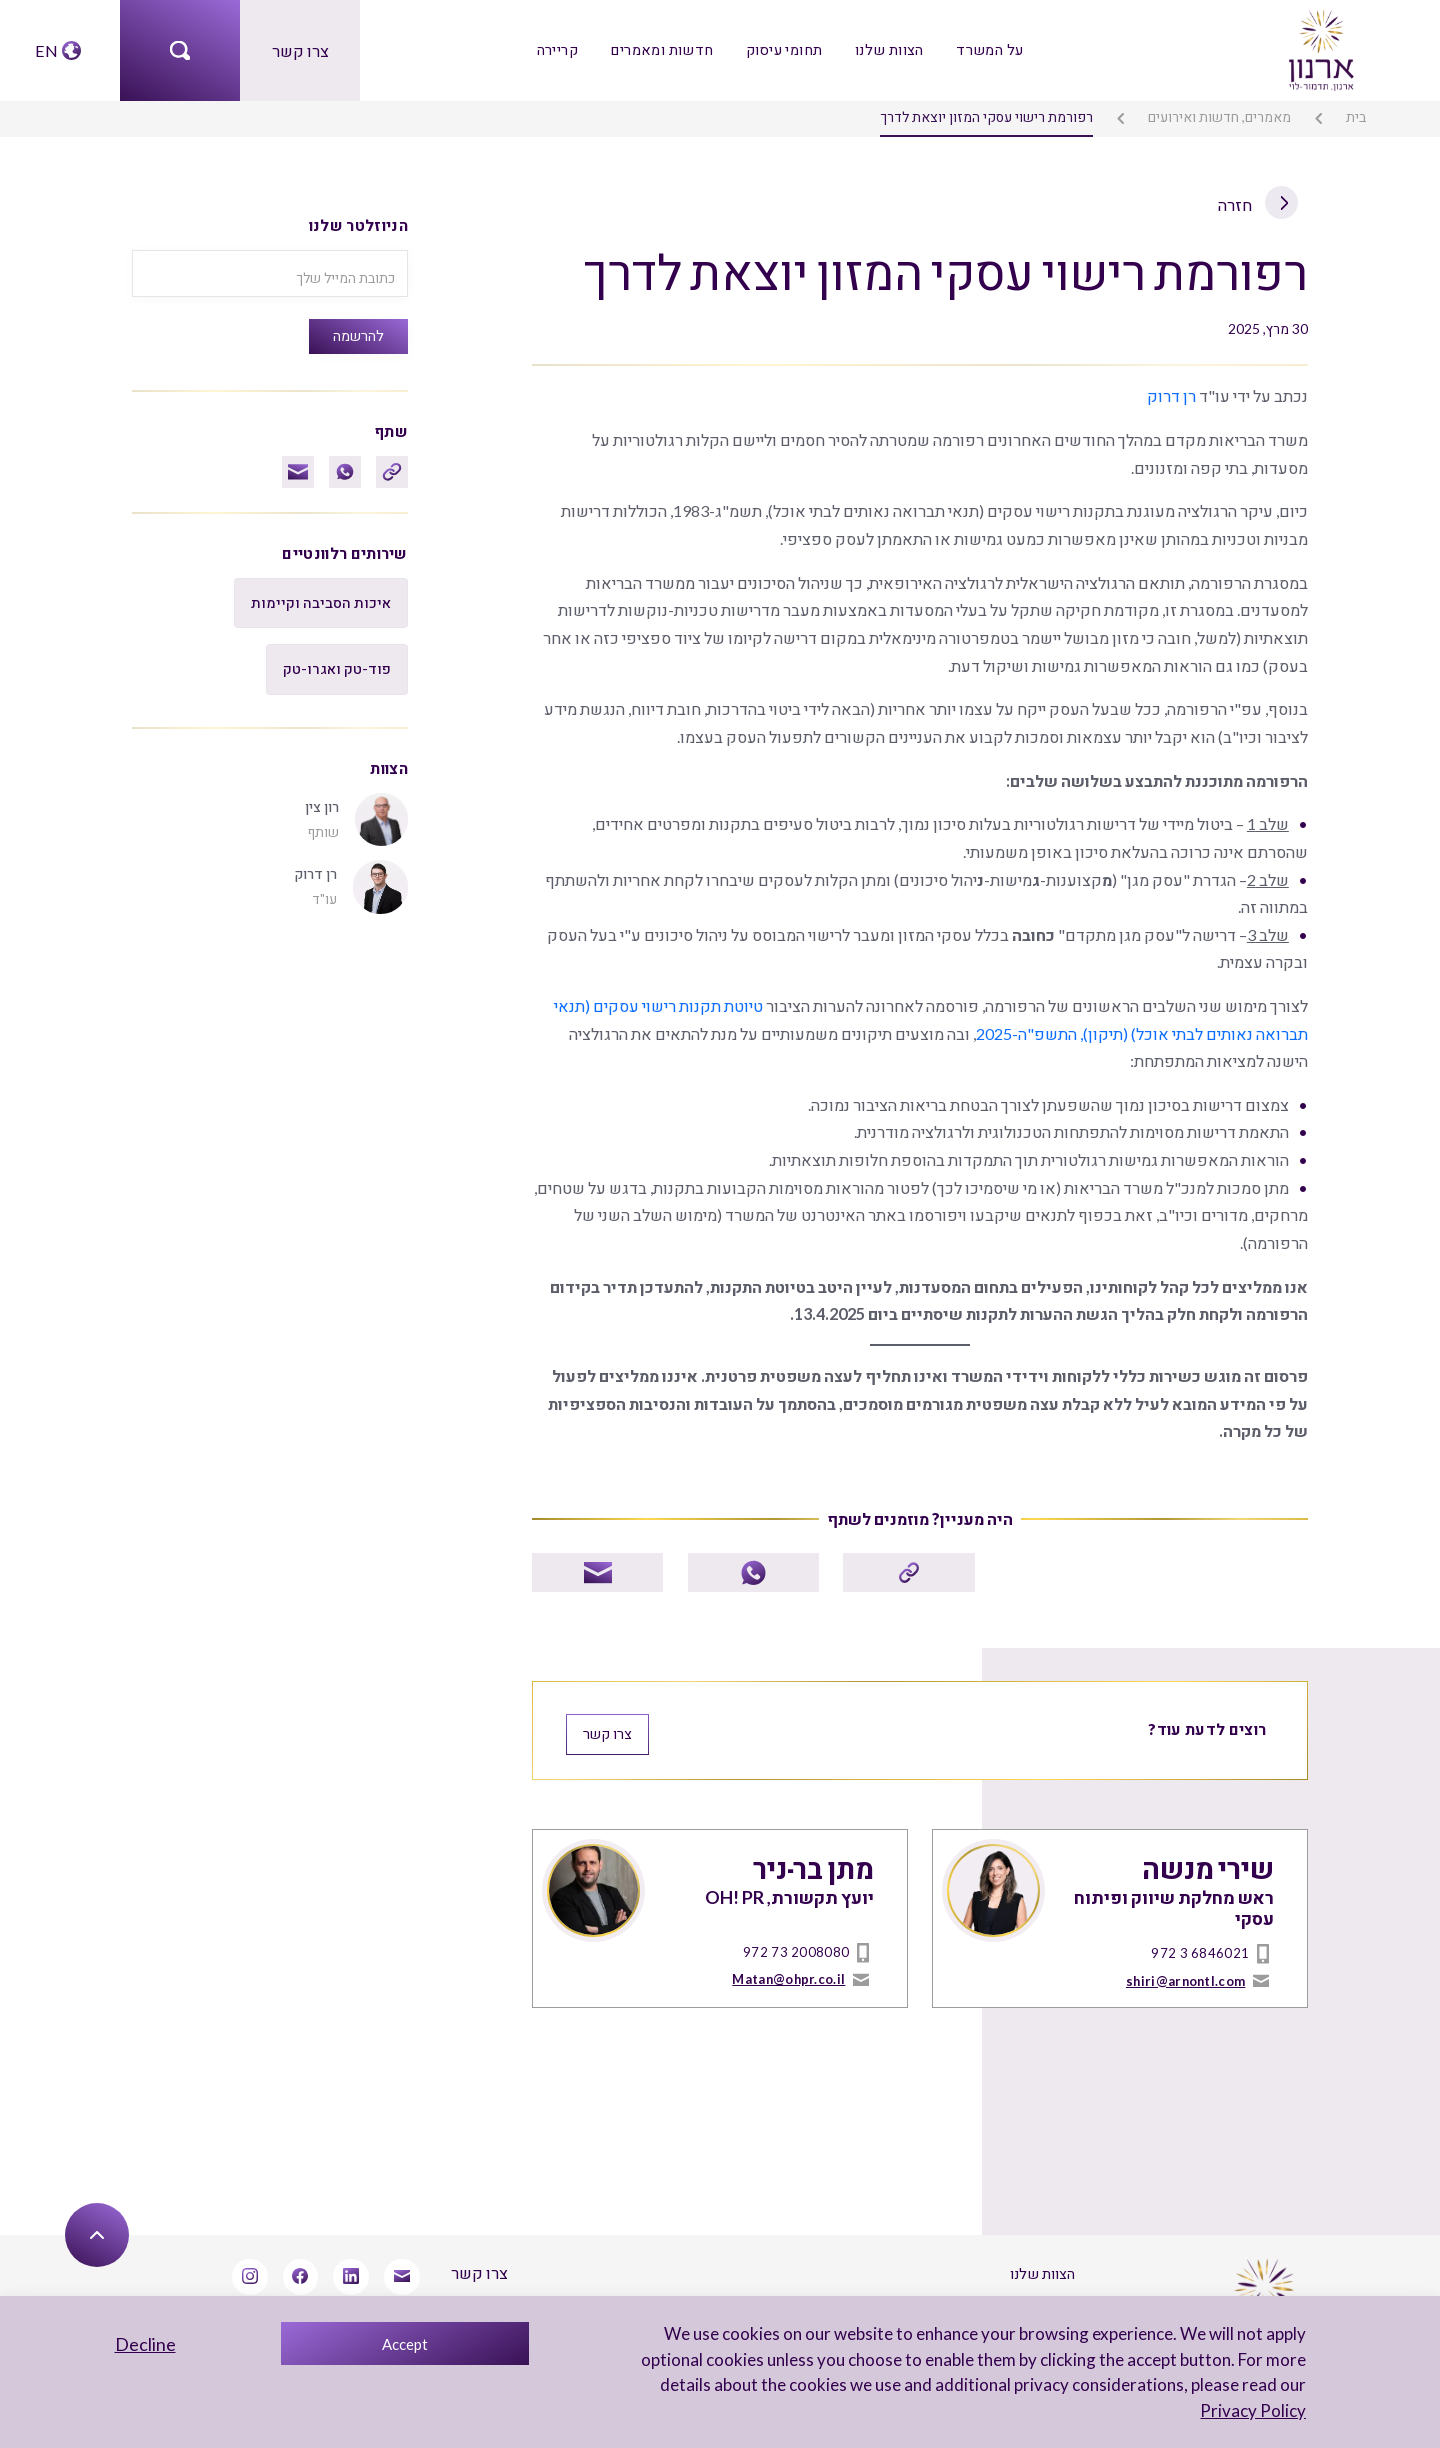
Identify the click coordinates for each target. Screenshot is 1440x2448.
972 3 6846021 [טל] (1207, 1930)
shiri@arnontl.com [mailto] (1188, 1957)
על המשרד (986, 49)
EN (46, 49)
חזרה (1259, 203)
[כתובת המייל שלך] (270, 271)
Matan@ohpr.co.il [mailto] (790, 1957)
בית (1357, 116)
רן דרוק (1173, 392)
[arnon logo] (1320, 47)
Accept (405, 2344)
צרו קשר (300, 49)
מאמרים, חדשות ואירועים (1223, 116)
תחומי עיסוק (783, 49)
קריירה (560, 49)
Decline (145, 2344)
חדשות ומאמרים (664, 49)
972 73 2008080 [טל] (804, 1930)
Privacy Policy (1255, 2410)
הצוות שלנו (887, 49)
